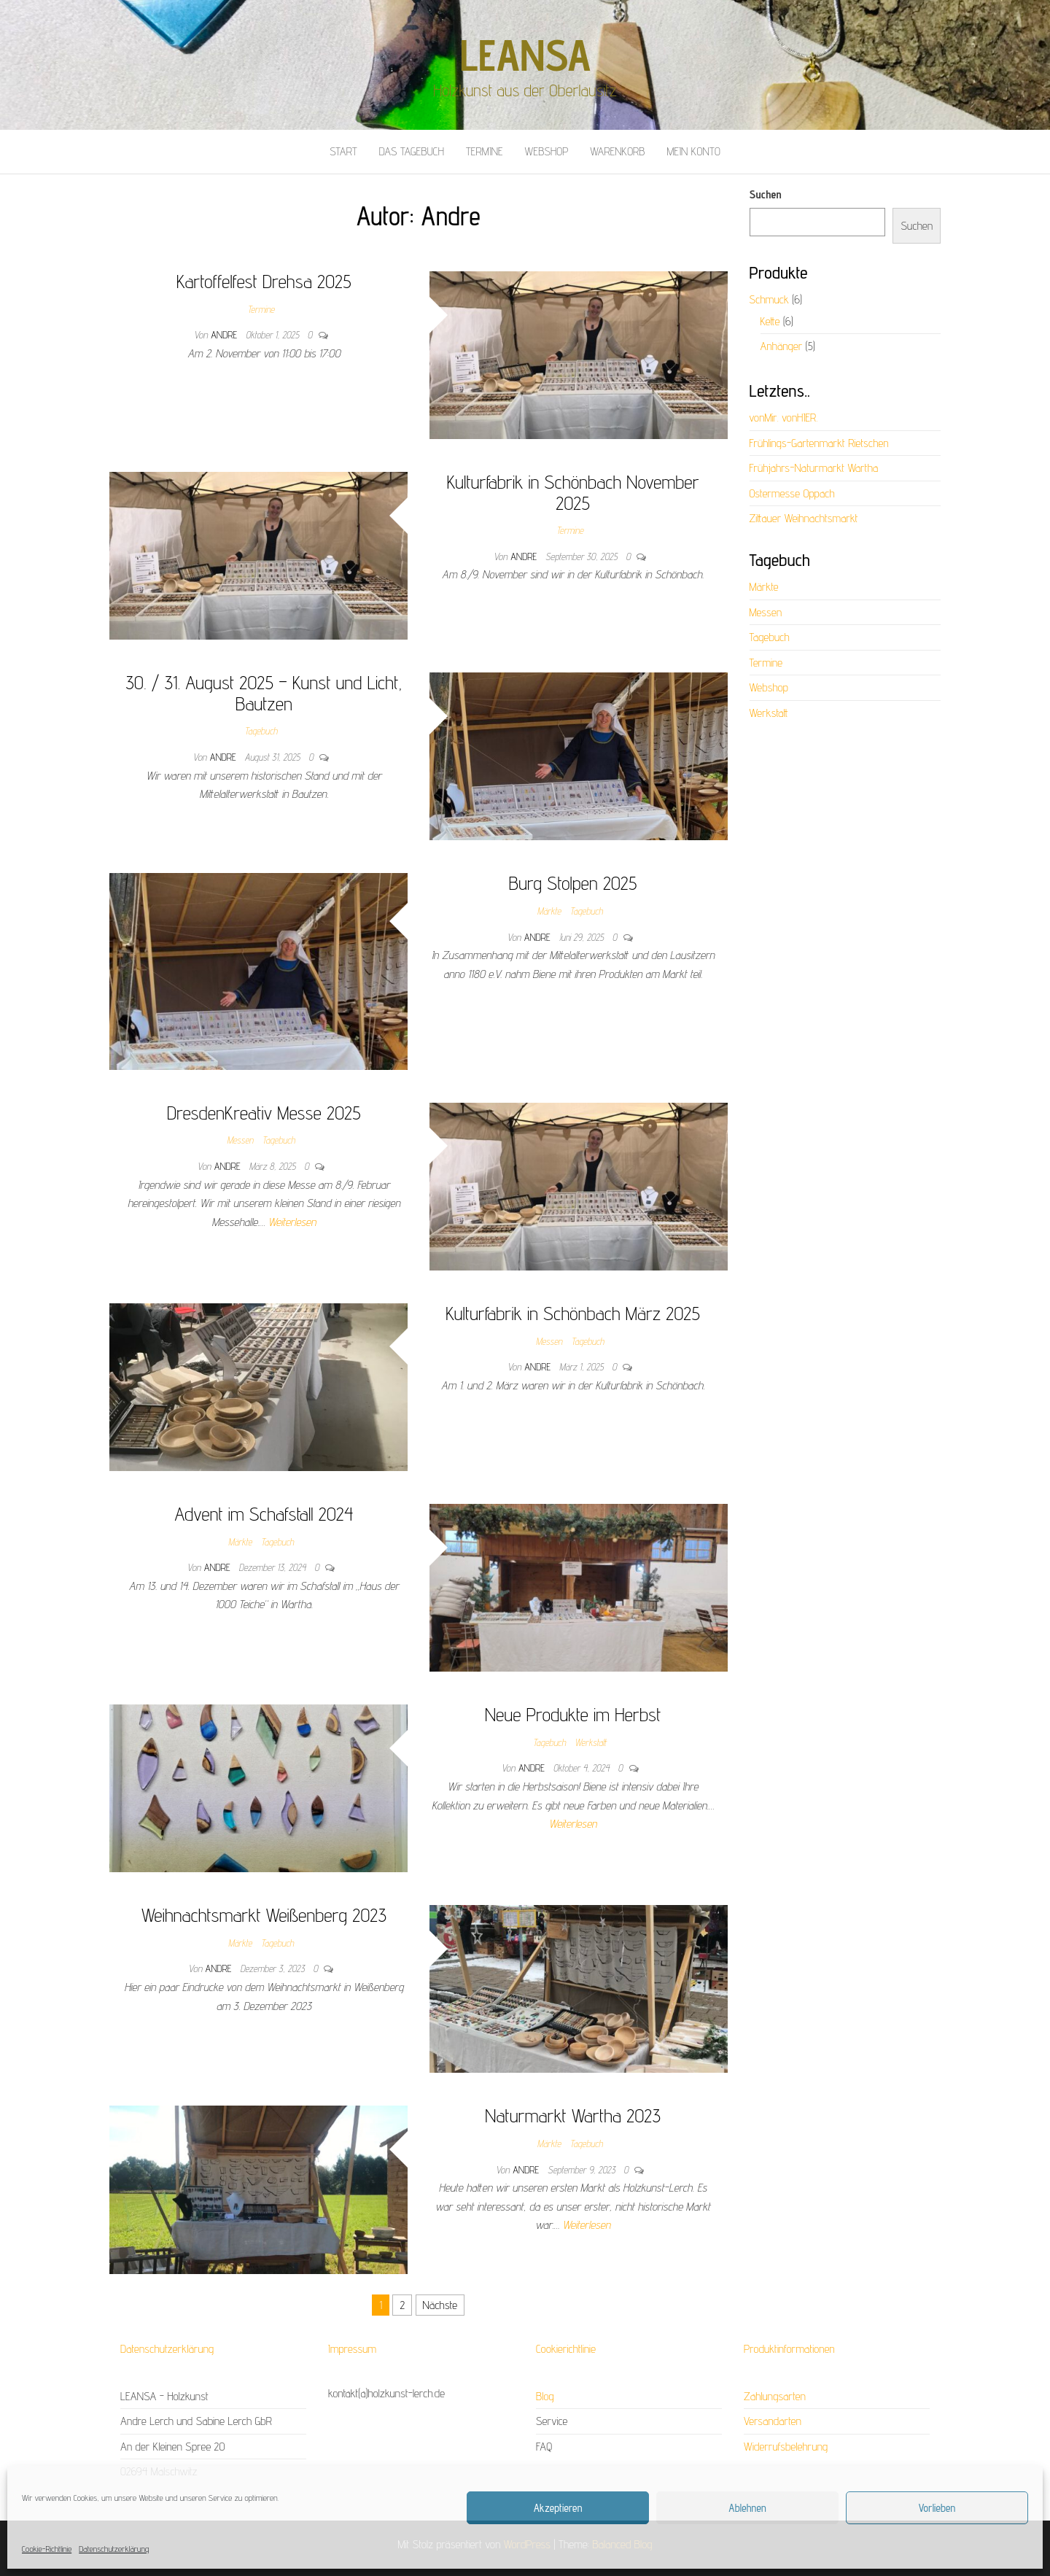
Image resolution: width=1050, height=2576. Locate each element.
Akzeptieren (558, 2508)
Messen (240, 1140)
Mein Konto (693, 151)
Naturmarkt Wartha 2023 (573, 2115)
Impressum (352, 2349)
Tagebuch (260, 731)
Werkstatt (591, 1742)
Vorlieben (937, 2508)
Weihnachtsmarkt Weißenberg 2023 (263, 1915)
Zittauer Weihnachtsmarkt (804, 518)
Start (343, 151)
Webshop (547, 151)
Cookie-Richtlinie (46, 2548)
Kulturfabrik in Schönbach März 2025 (573, 1313)
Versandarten (772, 2421)
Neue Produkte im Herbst (573, 1714)
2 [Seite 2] (402, 2305)
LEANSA (525, 54)
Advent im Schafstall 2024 (263, 1513)
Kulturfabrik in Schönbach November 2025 (573, 492)
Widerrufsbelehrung (786, 2446)
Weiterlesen (292, 1222)
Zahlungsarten (775, 2396)
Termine (484, 151)
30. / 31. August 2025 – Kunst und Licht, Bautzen (263, 693)
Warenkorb (617, 151)
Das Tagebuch (411, 151)
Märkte (549, 911)
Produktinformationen (789, 2349)
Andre (225, 335)
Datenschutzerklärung (114, 2548)
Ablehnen (747, 2508)
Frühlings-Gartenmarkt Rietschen (819, 443)
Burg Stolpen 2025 (573, 883)
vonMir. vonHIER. (784, 417)
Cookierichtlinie (566, 2349)
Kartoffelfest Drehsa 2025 (263, 281)
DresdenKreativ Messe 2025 (264, 1112)
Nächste (440, 2305)
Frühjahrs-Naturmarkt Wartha (814, 468)
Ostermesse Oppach (792, 493)
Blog (545, 2396)
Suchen (766, 194)
